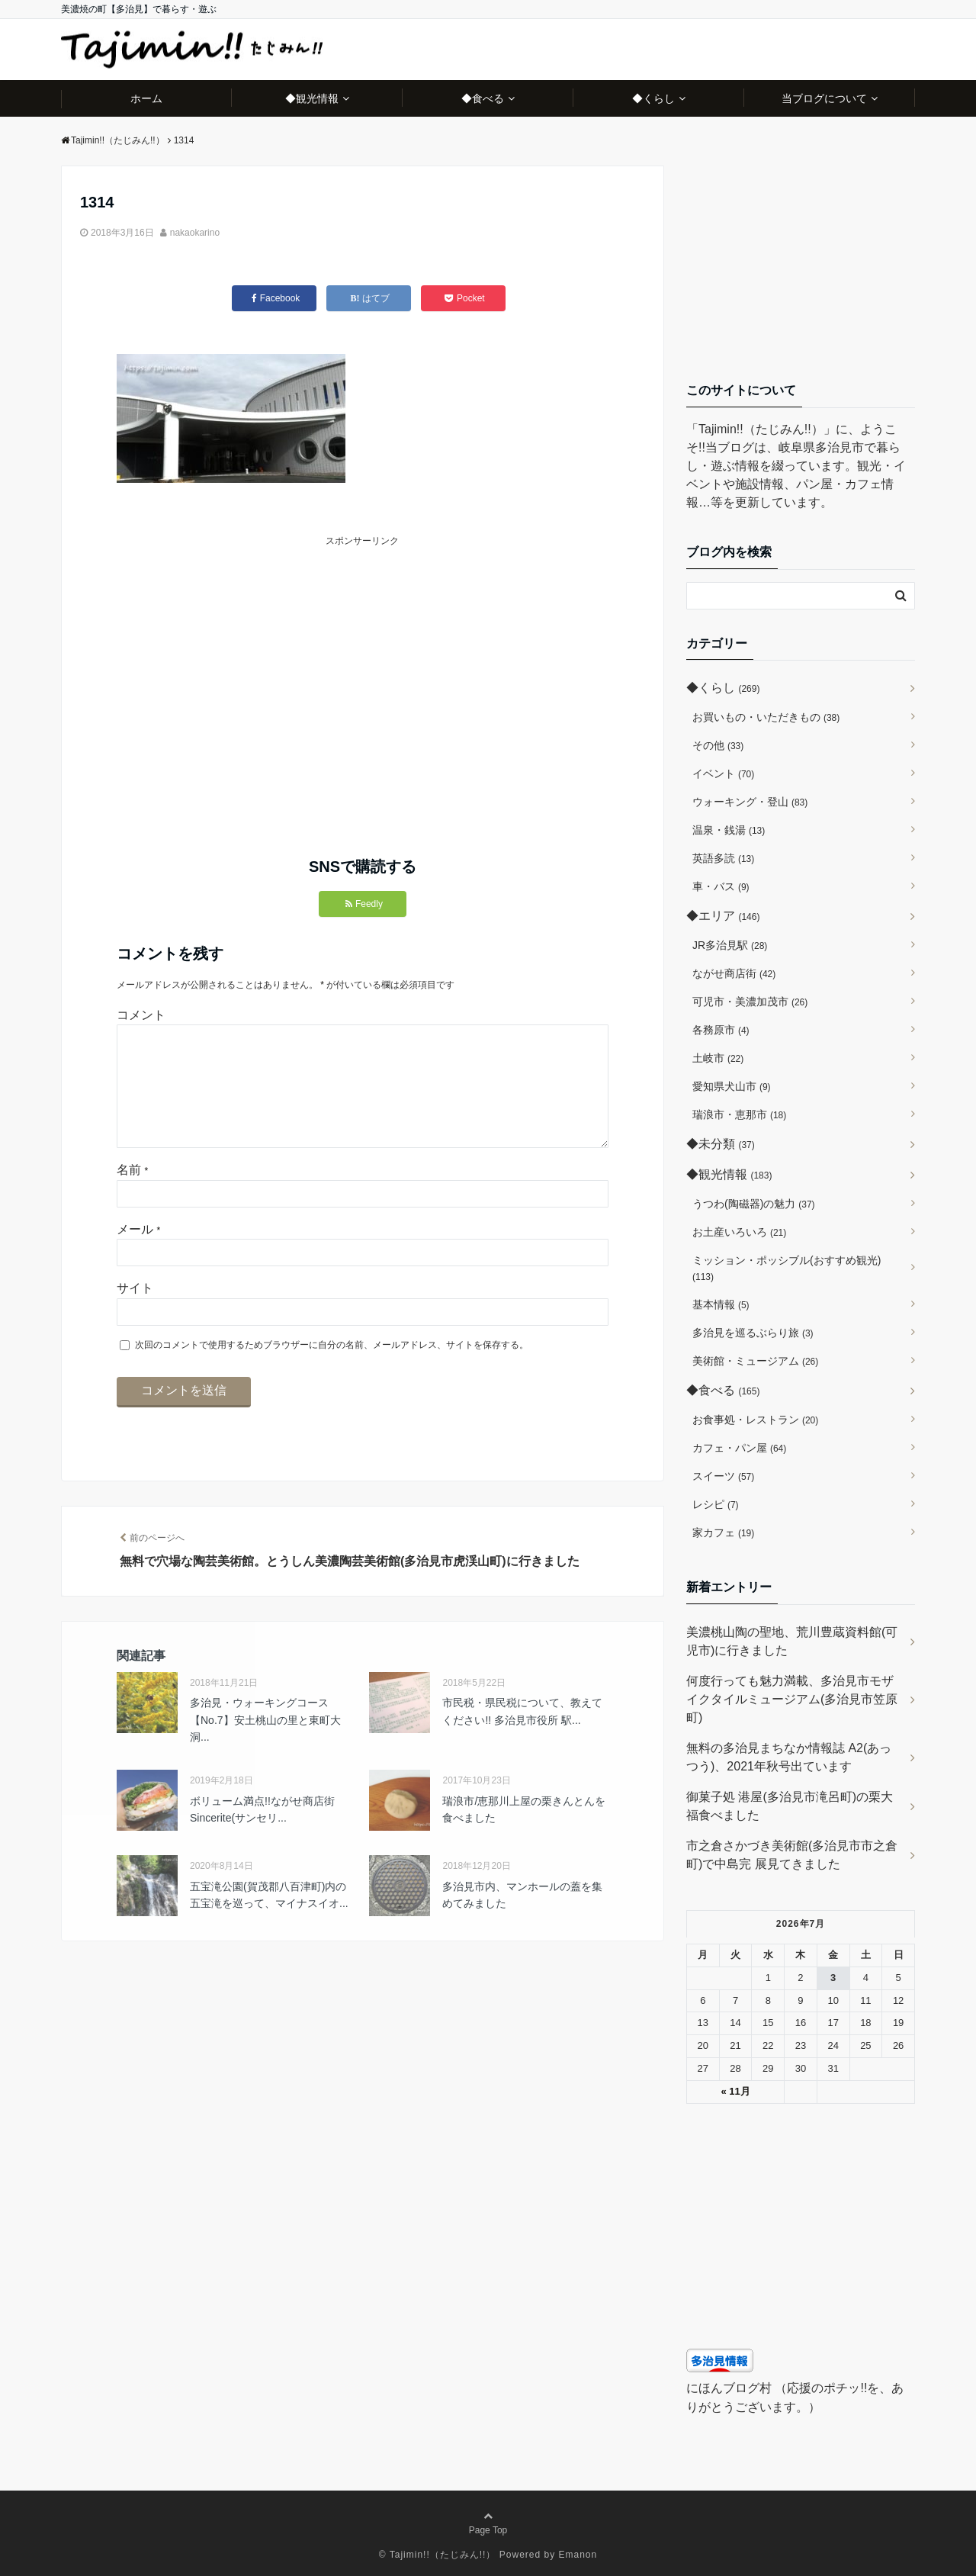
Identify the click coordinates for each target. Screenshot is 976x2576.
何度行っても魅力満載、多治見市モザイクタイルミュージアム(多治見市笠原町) (791, 1699)
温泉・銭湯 (728, 830)
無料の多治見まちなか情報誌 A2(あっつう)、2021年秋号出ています (788, 1757)
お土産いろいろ (739, 1232)
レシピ (715, 1504)
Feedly (364, 904)
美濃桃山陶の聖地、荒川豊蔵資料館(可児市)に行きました (791, 1641)
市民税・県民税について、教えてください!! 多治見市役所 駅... (522, 1735)
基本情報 (721, 1304)
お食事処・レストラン (755, 1419)
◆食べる (482, 98)
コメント (141, 1014)
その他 (717, 745)
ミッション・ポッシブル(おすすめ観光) (786, 1268)
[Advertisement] (240, 656)
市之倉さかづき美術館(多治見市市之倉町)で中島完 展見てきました (791, 1854)
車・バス (721, 886)
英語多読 (723, 858)
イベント (723, 773)
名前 (132, 1194)
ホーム (146, 98)
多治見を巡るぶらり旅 (753, 1333)
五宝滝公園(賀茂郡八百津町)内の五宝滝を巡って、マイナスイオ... (269, 1919)
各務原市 (721, 1030)
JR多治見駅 (729, 945)
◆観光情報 (312, 98)
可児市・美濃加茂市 (749, 1001)
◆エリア (722, 915)
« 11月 (735, 2091)
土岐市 (717, 1058)
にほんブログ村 (729, 2387)
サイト (135, 1312)
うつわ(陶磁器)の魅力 (753, 1204)
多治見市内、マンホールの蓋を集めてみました (522, 1919)
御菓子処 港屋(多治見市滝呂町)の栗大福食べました (789, 1806)
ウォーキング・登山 (749, 802)
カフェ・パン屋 (739, 1448)
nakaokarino (195, 232)
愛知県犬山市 (731, 1086)
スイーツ (723, 1476)
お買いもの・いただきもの (766, 717)
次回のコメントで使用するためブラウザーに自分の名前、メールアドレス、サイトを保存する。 (331, 1369)
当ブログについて (824, 98)
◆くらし (653, 98)
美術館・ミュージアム (755, 1361)
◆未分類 (720, 1143)
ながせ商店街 (733, 973)
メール (138, 1253)
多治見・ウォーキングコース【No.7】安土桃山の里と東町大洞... (265, 1744)
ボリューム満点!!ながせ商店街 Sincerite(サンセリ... (262, 1833)
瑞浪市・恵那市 (739, 1114)
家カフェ (723, 1532)
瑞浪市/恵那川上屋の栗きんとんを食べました (523, 1833)
